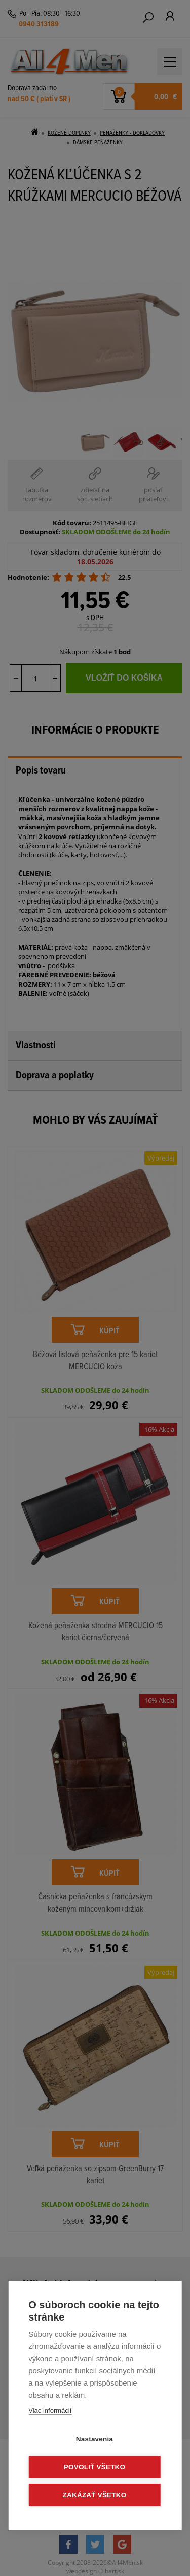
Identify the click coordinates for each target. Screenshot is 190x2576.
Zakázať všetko (95, 2495)
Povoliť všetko (94, 2467)
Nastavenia (94, 2439)
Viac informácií (49, 2410)
